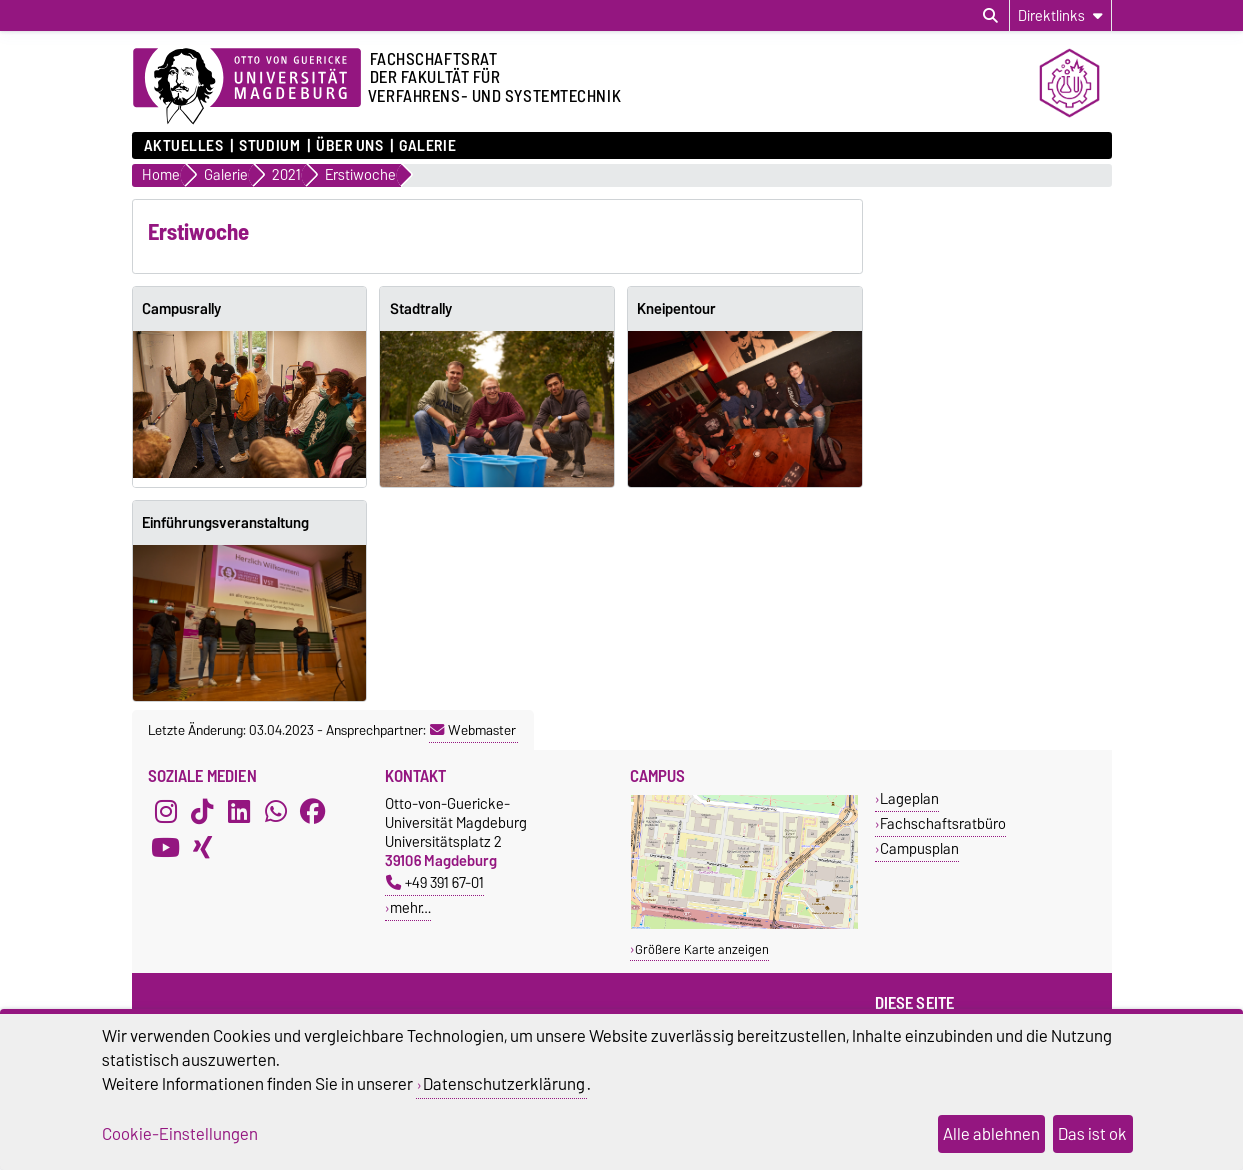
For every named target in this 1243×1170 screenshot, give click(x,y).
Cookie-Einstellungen (180, 1134)
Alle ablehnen (991, 1134)
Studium (269, 146)
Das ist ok (1092, 1134)
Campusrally (181, 309)
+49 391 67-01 (435, 882)
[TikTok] (202, 812)
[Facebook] (313, 812)
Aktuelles (184, 146)
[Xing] (202, 848)
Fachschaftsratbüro (943, 823)
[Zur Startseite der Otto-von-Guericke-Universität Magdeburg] (247, 87)
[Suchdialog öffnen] (990, 16)
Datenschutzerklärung (504, 1084)
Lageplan (909, 798)
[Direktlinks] (1060, 15)
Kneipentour (676, 309)
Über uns (349, 146)
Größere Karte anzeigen (702, 949)
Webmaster (473, 730)
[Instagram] (166, 812)
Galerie (427, 146)
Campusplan (919, 848)
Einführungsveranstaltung (225, 523)
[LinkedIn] (239, 812)
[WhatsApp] (276, 812)
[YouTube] (166, 848)
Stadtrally (421, 309)
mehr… (410, 907)
